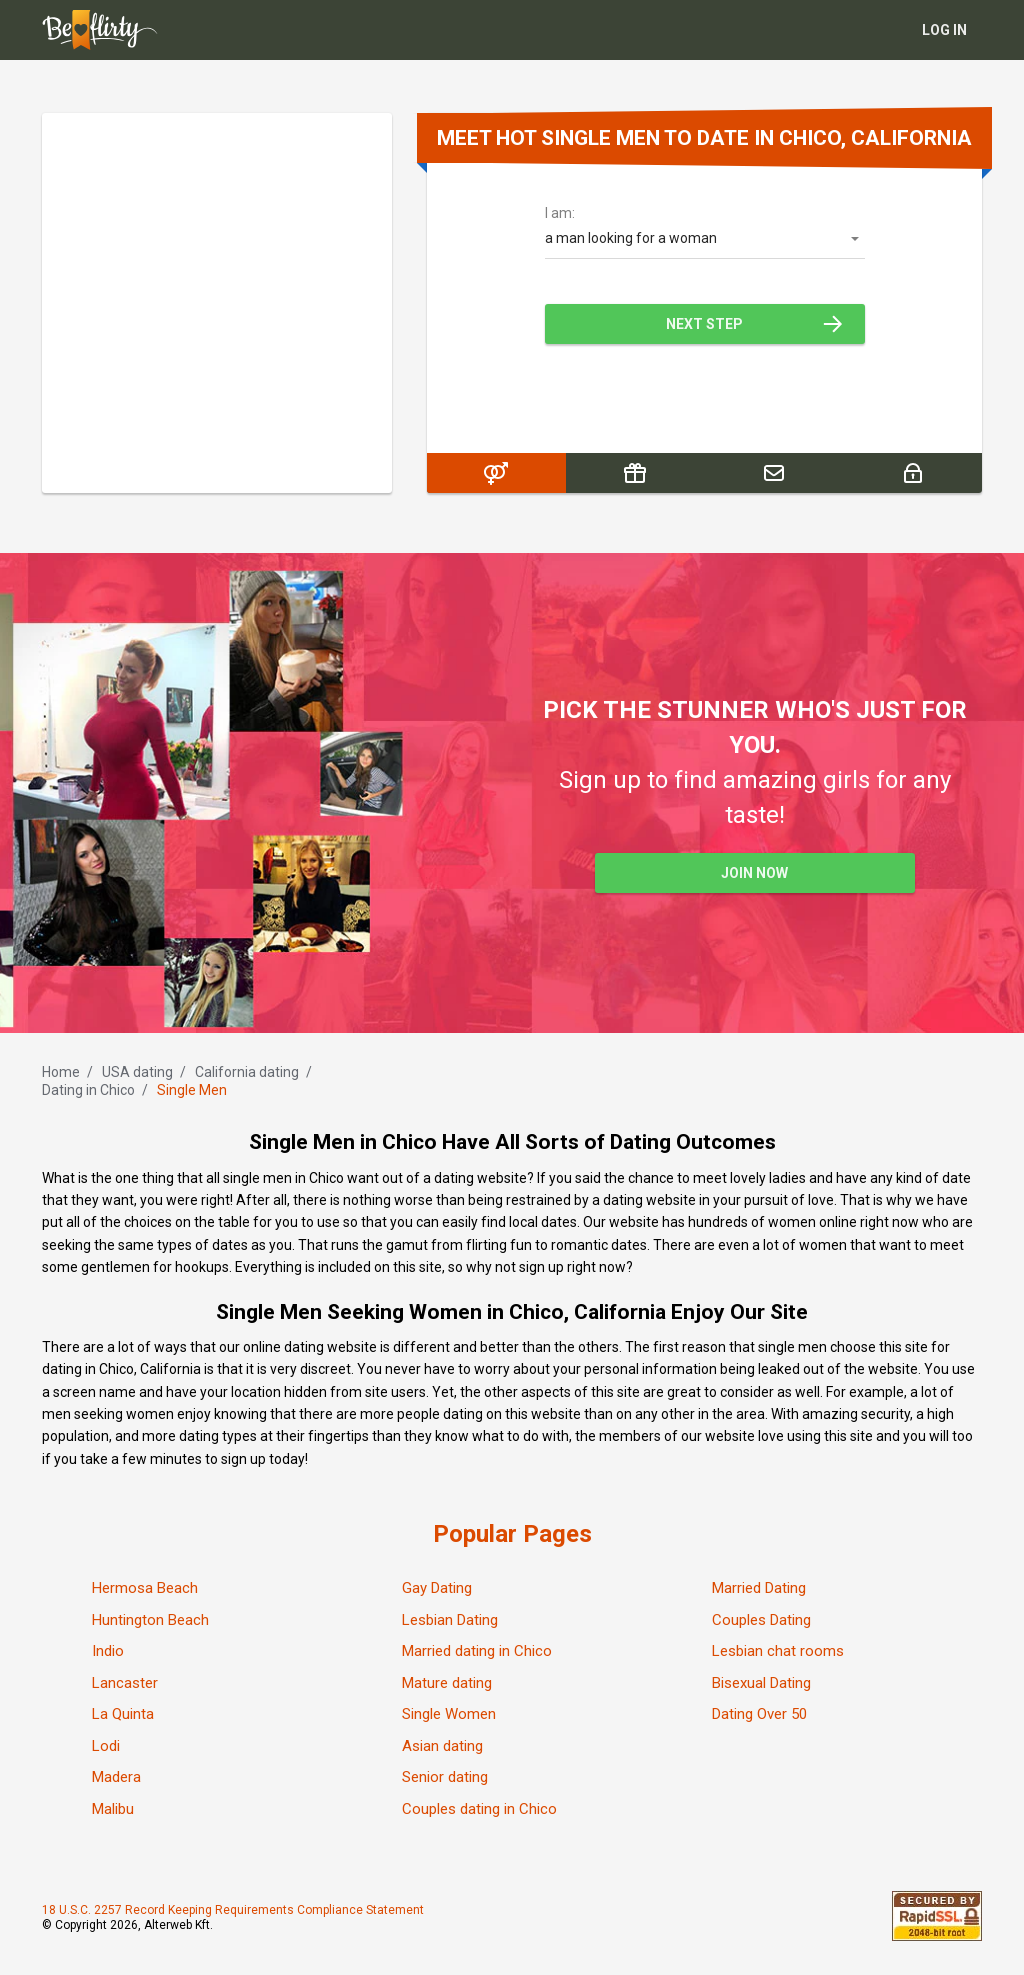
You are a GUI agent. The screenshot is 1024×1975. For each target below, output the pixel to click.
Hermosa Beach (145, 1588)
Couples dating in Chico (479, 1809)
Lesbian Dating (450, 1620)
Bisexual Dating (761, 1683)
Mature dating (447, 1683)
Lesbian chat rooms (778, 1651)
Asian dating (442, 1746)
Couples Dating (761, 1620)
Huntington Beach (150, 1620)
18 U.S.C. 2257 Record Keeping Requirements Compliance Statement (233, 1910)
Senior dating (445, 1777)
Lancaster (125, 1683)
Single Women (449, 1714)
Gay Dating (437, 1588)
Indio (108, 1651)
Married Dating (759, 1588)
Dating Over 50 (759, 1714)
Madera (116, 1777)
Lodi (106, 1746)
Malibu (113, 1809)
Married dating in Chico (477, 1651)
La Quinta (123, 1714)
